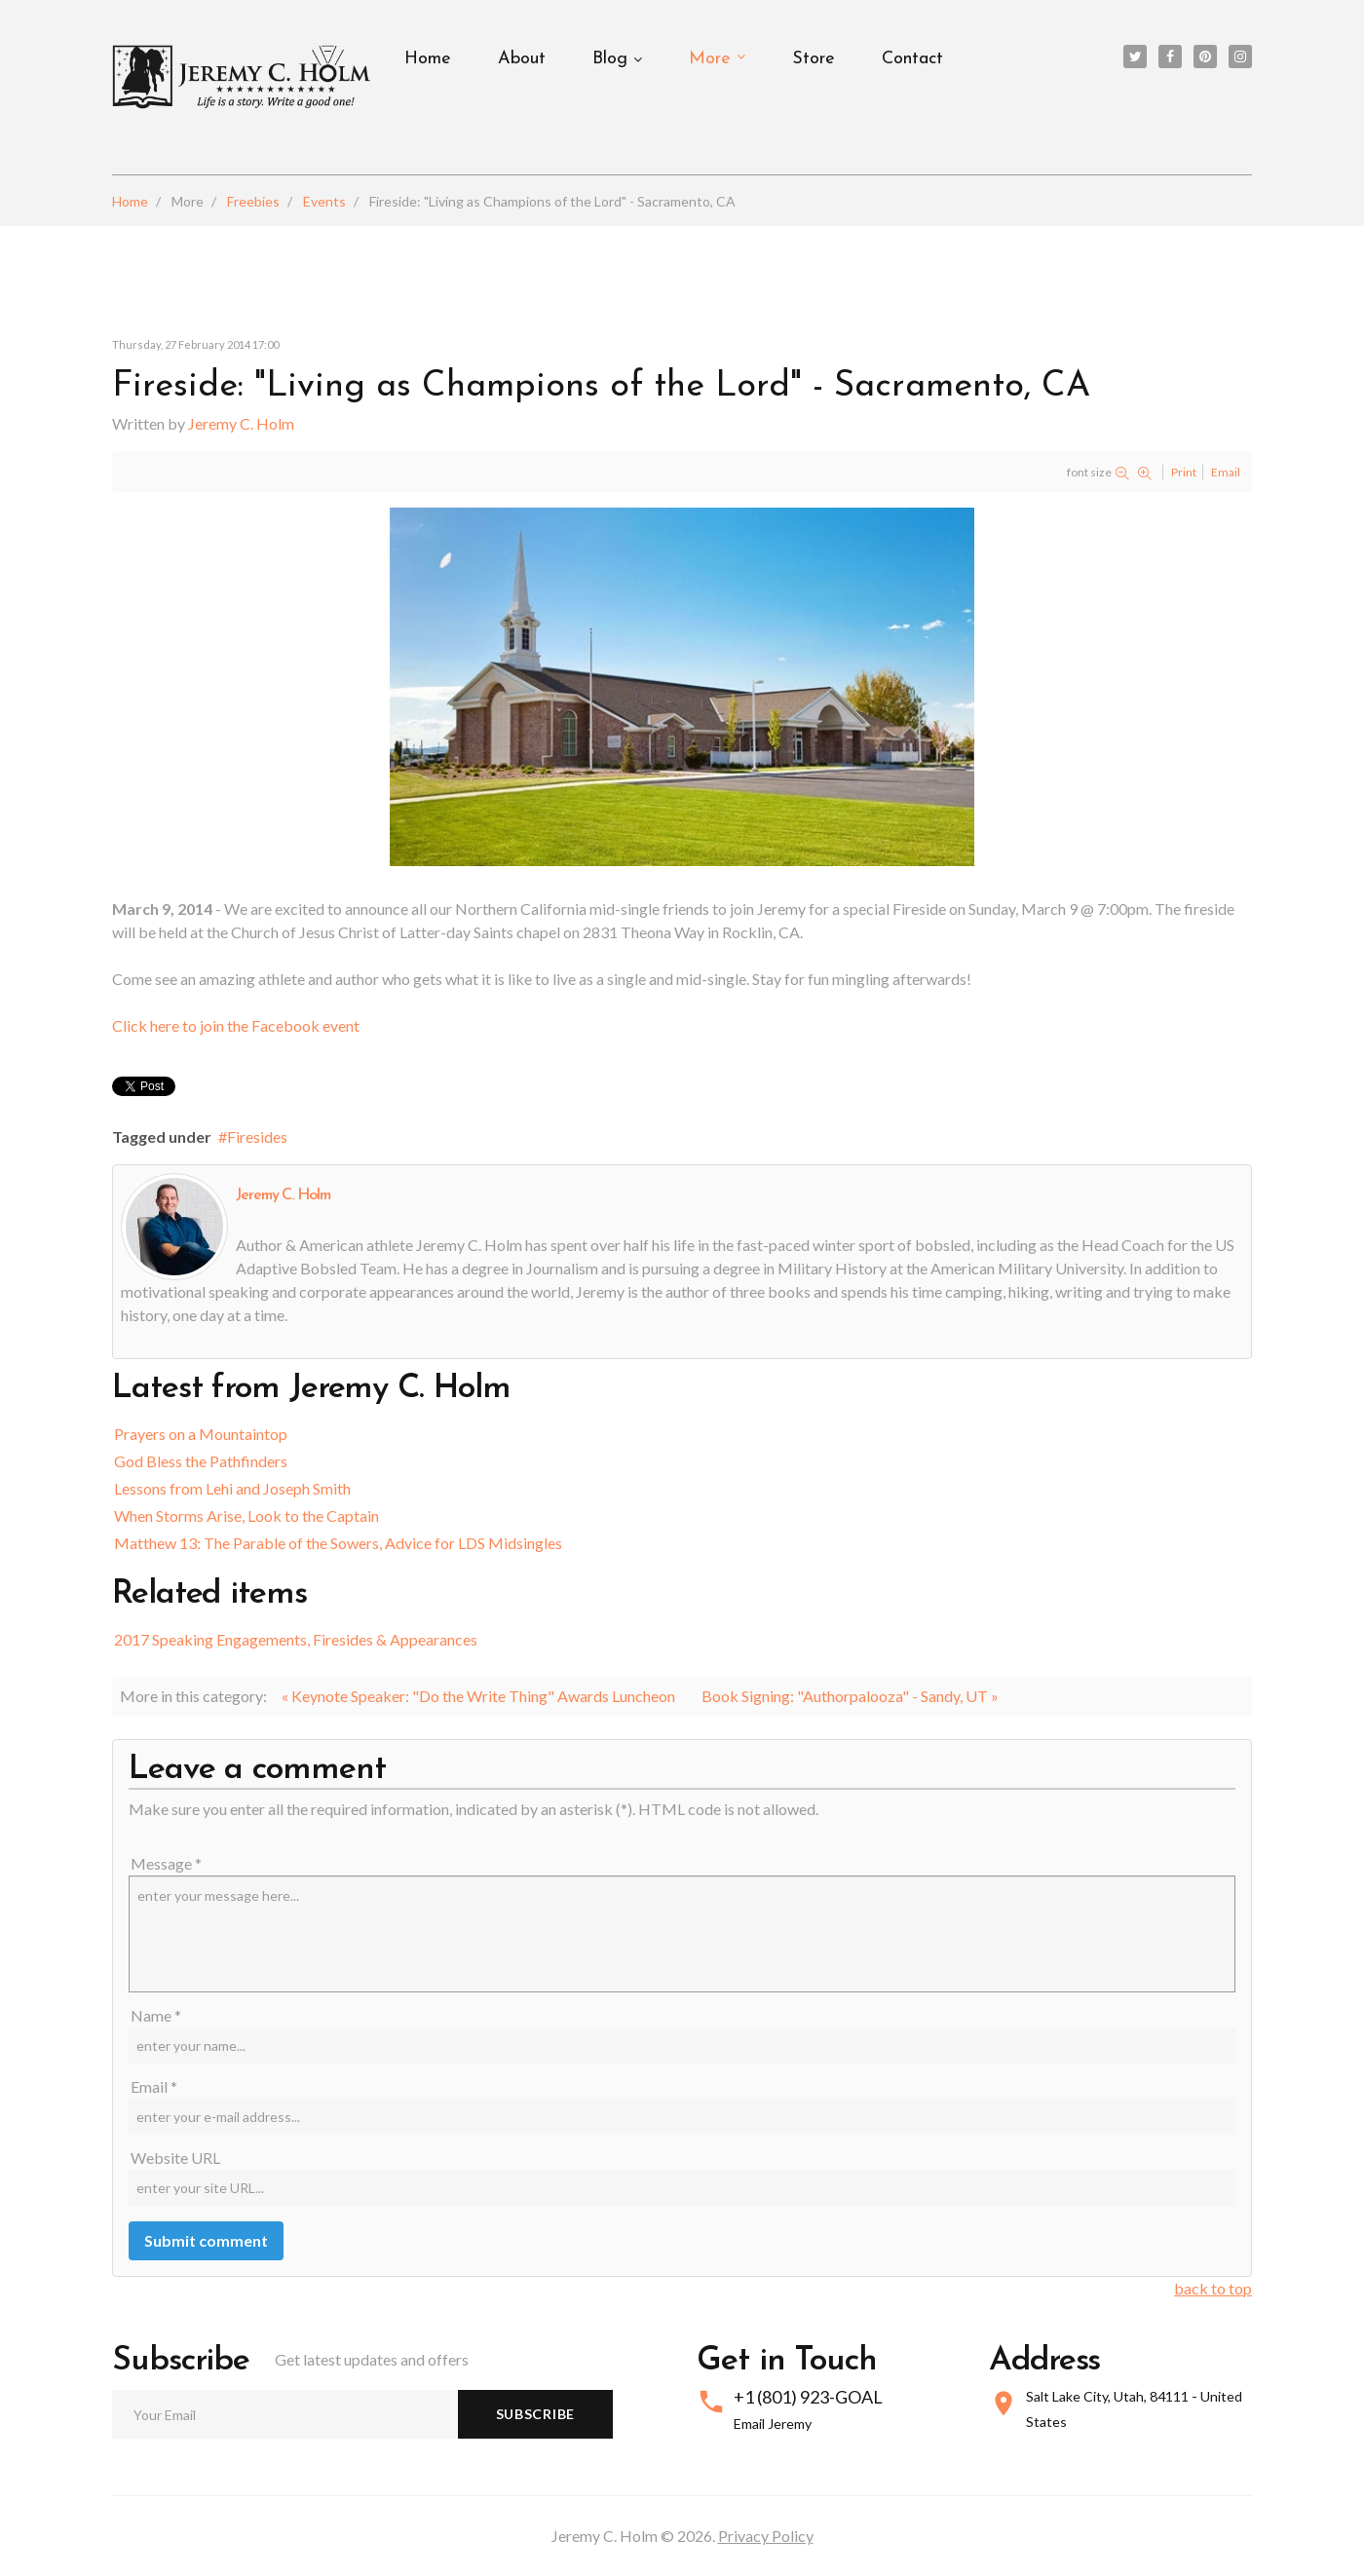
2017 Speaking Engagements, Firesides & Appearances (295, 1639)
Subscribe (535, 2414)
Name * (156, 2015)
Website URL (175, 2157)
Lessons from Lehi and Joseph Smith (232, 1488)
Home (427, 59)
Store (813, 59)
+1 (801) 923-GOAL (808, 2396)
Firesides (257, 1136)
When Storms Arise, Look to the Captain (246, 1515)
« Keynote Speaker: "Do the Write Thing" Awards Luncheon (478, 1695)
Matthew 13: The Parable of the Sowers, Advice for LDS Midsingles (338, 1543)
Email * (154, 2086)
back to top (1213, 2288)
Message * (166, 1863)
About (522, 59)
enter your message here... (682, 1933)
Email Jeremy (773, 2423)
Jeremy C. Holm (241, 423)
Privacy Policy (766, 2535)
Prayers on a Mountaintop (200, 1433)
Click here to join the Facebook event (236, 1025)
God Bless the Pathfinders (200, 1461)
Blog (609, 59)
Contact (912, 59)
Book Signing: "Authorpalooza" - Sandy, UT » (850, 1695)
